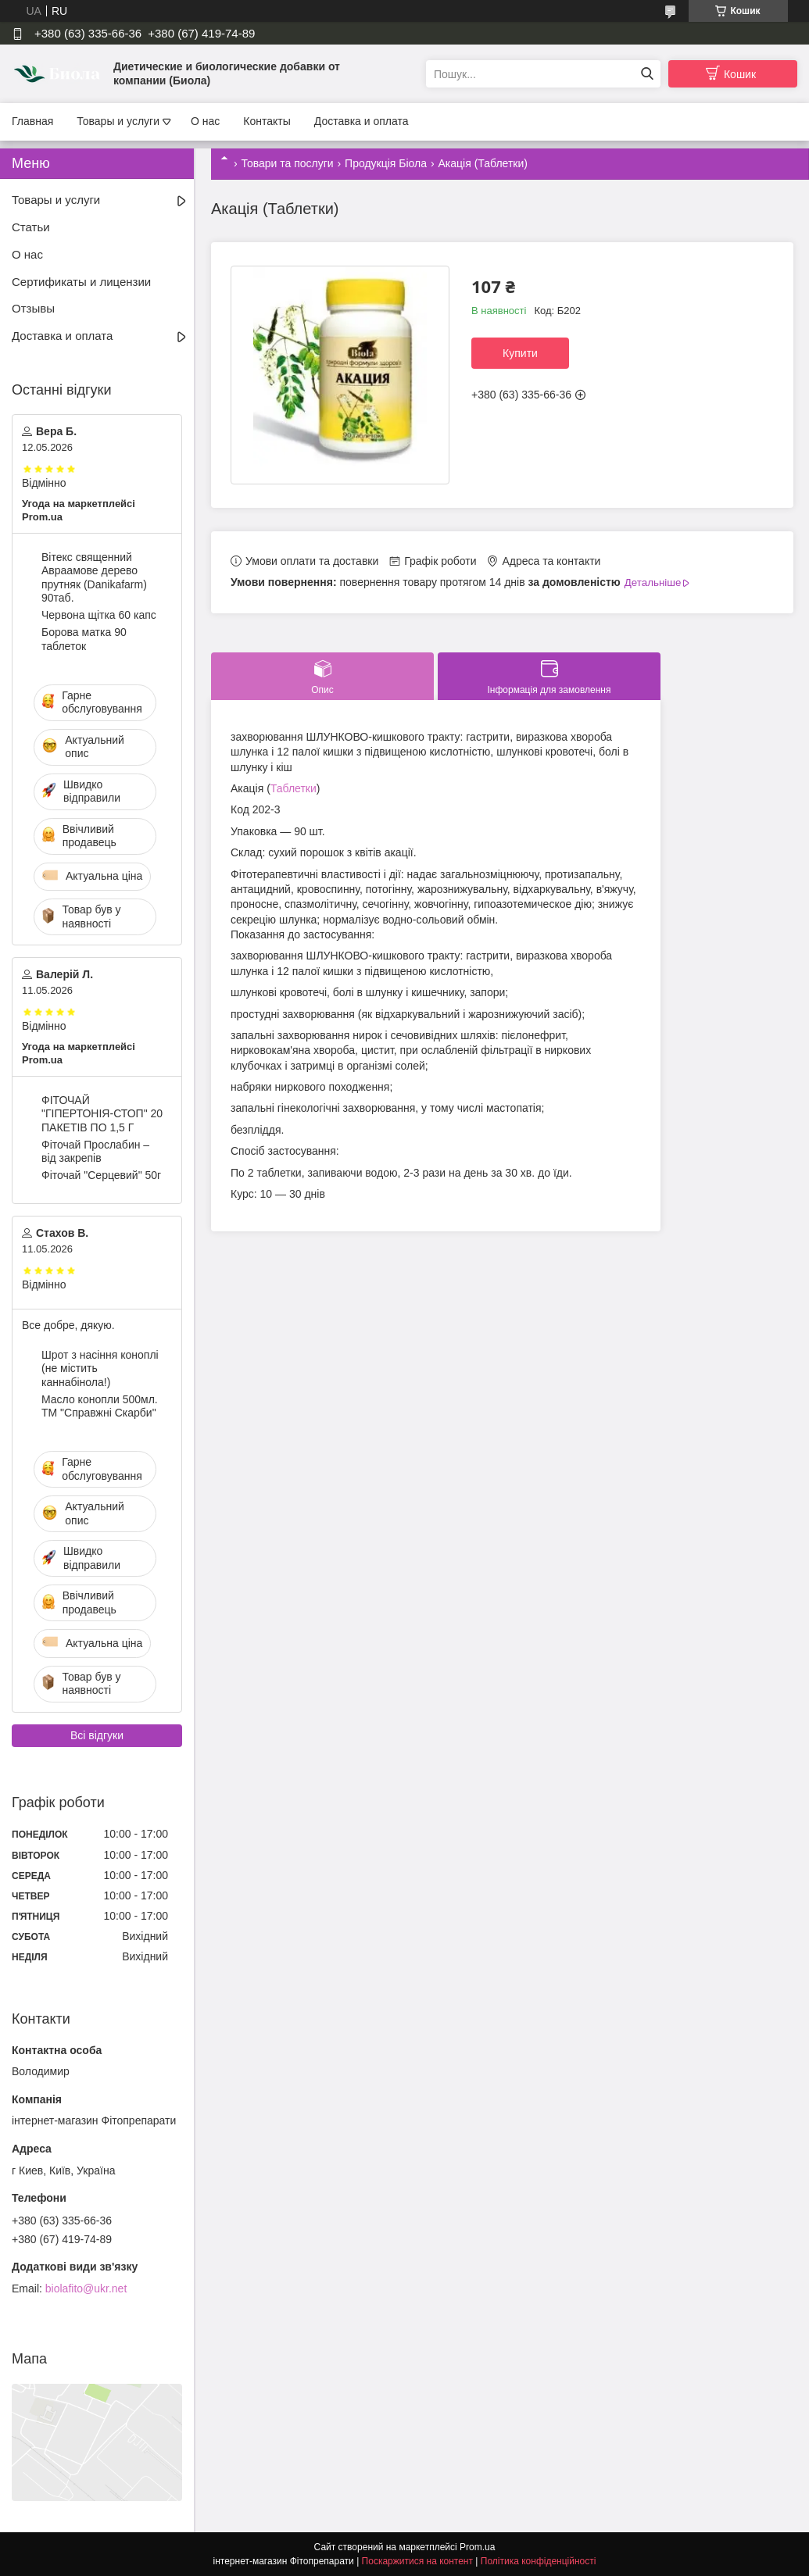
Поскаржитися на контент (417, 2561)
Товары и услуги (118, 121)
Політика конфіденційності (538, 2561)
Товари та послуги (287, 163)
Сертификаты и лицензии (81, 281)
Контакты (266, 121)
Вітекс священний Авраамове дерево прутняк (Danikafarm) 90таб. (94, 578)
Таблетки (293, 788)
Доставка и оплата (361, 121)
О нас (205, 121)
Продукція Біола (386, 163)
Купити (520, 353)
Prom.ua (477, 2547)
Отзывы (33, 308)
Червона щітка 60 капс (98, 615)
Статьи (31, 227)
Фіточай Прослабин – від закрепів (95, 1151)
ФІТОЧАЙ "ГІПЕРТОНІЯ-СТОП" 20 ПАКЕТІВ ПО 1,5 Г (102, 1114)
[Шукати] (646, 74)
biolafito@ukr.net (86, 2288)
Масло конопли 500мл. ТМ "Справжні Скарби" (99, 1406)
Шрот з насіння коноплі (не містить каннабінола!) (100, 1368)
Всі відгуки (96, 1735)
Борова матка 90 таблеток (84, 639)
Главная (32, 121)
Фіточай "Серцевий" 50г (101, 1175)
